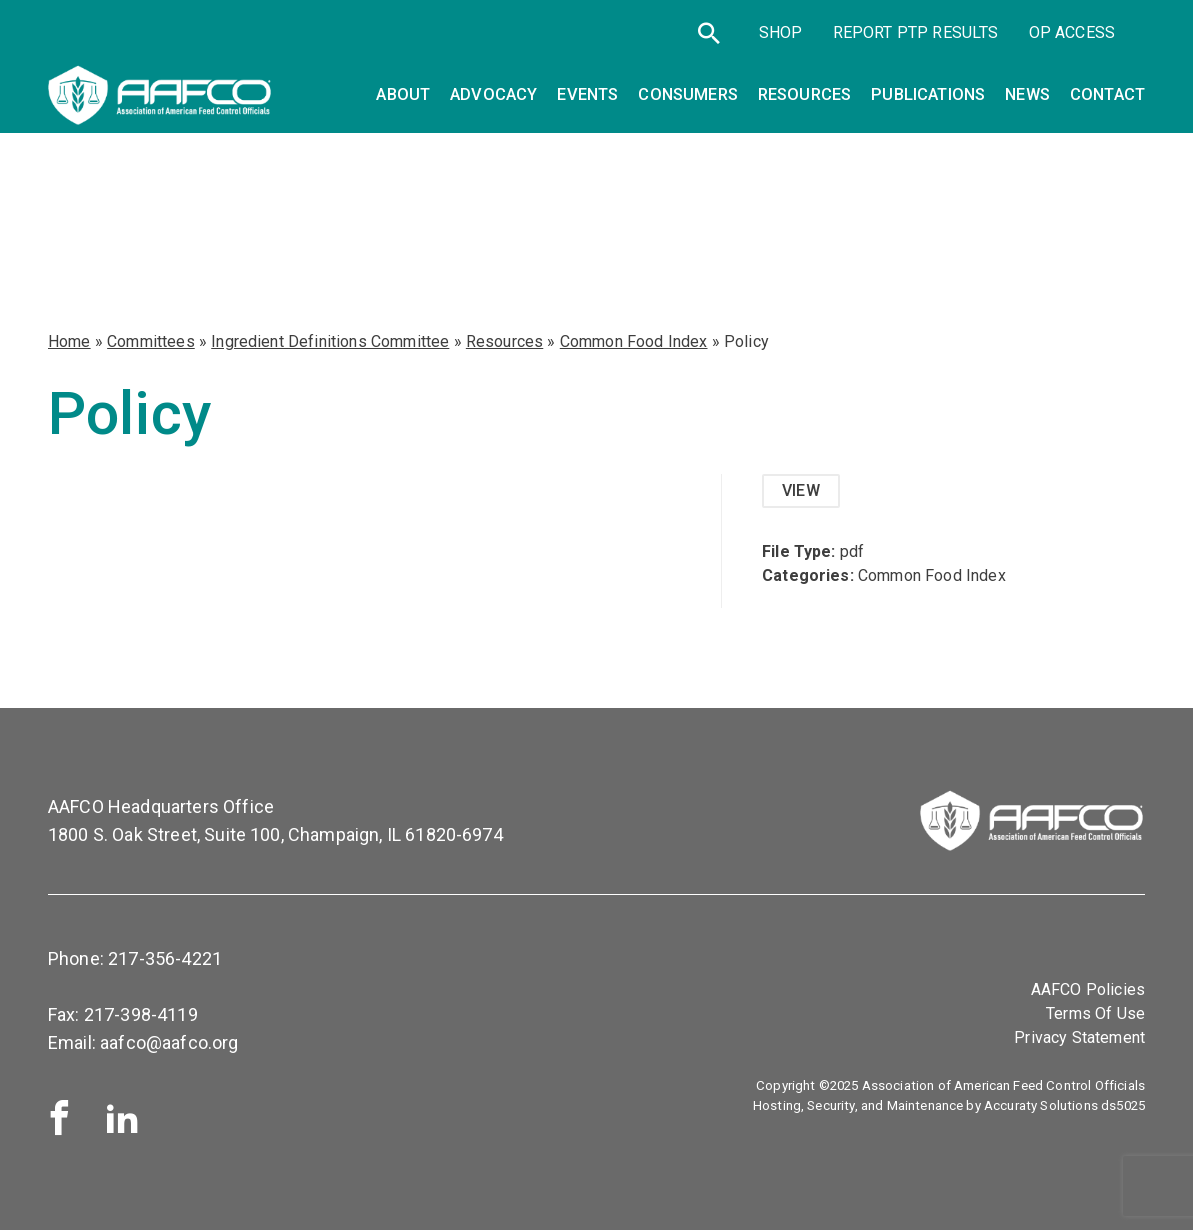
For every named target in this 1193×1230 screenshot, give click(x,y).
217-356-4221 (165, 958)
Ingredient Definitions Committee (330, 341)
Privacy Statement (1079, 1037)
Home (69, 341)
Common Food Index (634, 341)
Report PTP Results (916, 32)
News (1027, 94)
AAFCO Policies (1088, 989)
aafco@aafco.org (169, 1042)
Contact (1107, 94)
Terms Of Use (1095, 1013)
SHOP (781, 32)
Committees (151, 341)
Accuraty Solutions (1041, 1105)
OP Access (1072, 32)
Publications (928, 94)
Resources (504, 341)
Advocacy (493, 94)
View (801, 490)
